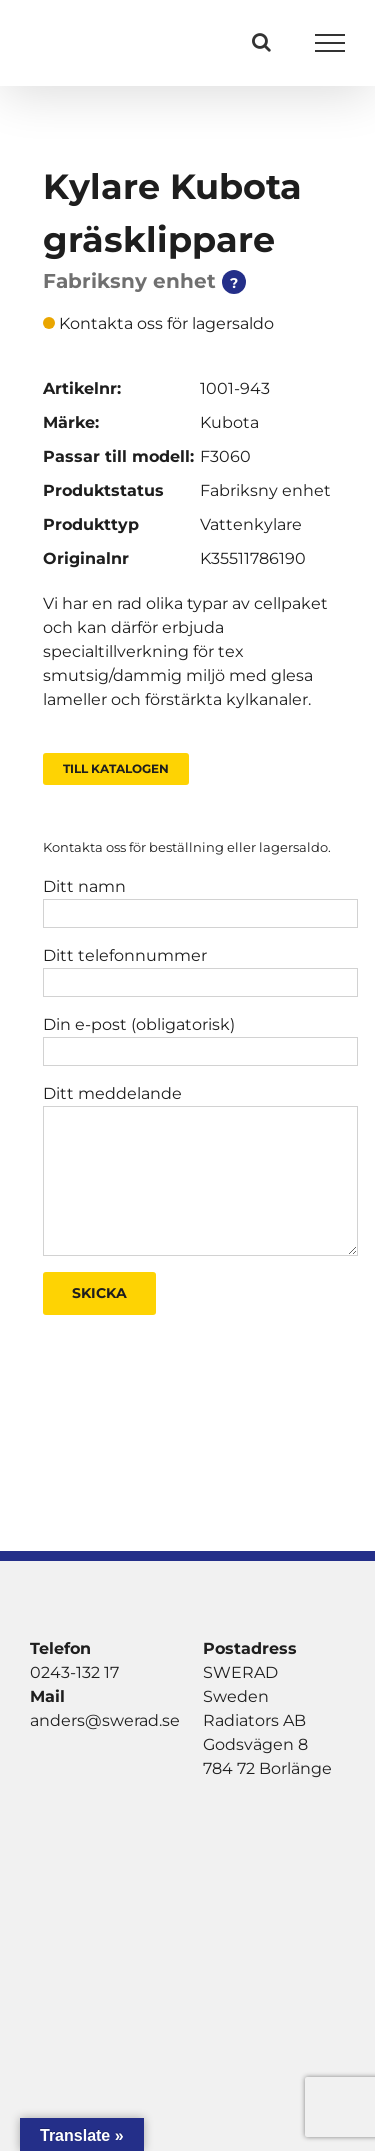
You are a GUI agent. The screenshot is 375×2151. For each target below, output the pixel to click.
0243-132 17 (74, 1672)
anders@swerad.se (105, 1720)
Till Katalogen (116, 768)
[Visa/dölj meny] (330, 43)
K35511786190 (253, 558)
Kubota (229, 422)
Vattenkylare (251, 524)
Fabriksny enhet (265, 490)
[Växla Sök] (261, 42)
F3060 (225, 456)
